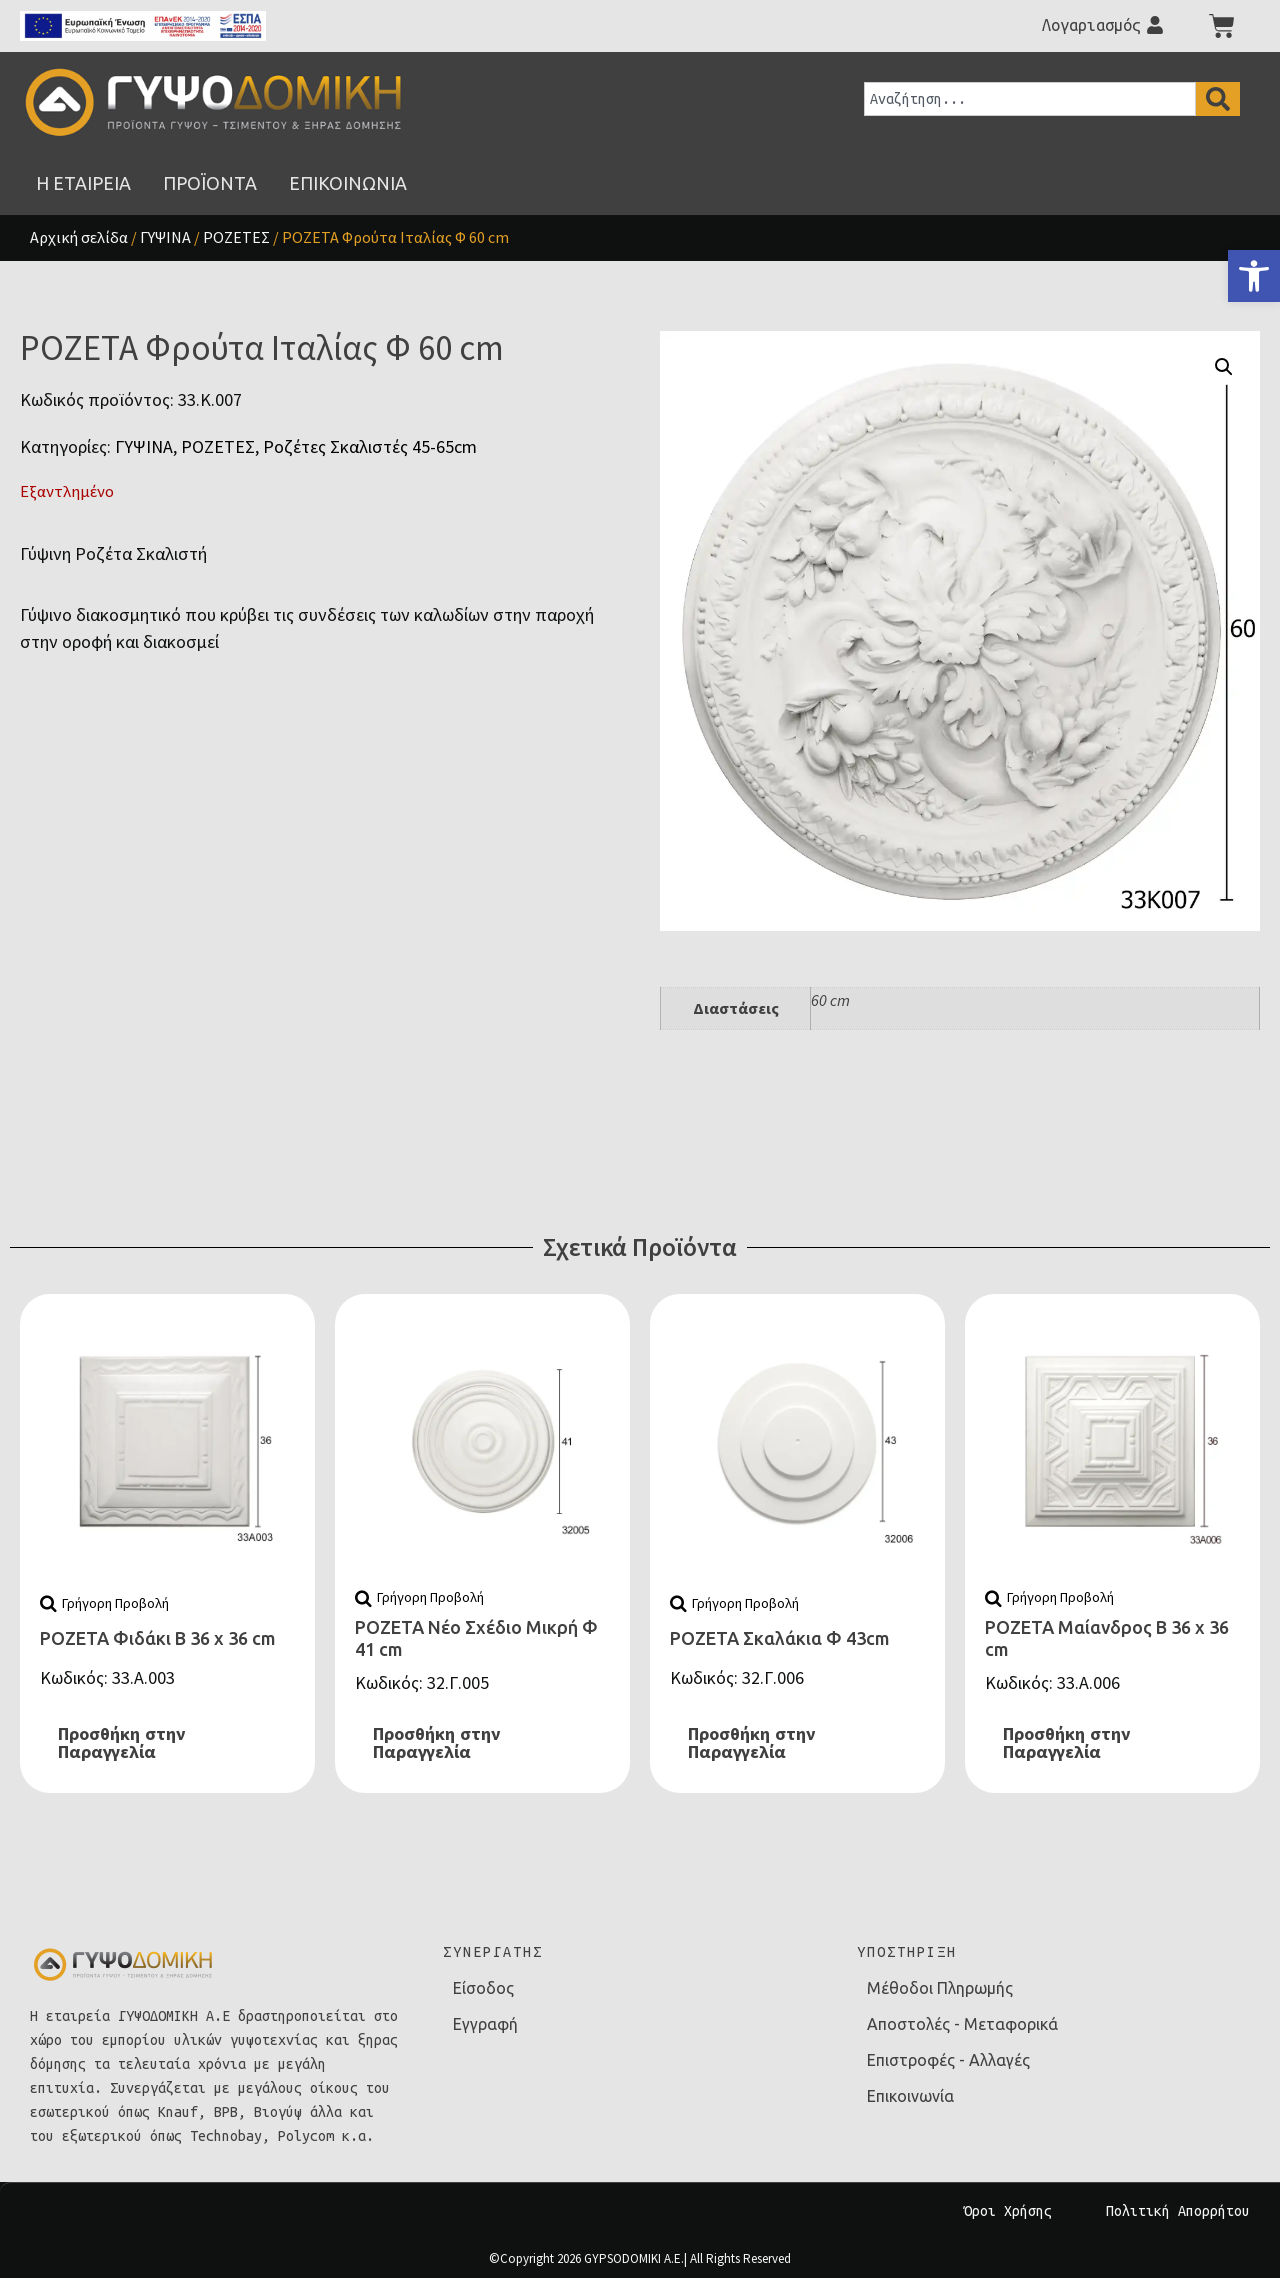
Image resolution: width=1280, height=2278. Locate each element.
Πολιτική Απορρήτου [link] (1178, 2211)
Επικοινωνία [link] (910, 2096)
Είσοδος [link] (483, 1988)
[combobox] (1030, 99)
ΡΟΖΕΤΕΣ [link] (236, 237)
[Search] (1218, 99)
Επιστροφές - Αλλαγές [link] (948, 2060)
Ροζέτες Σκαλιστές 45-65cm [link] (370, 446)
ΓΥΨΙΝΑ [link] (165, 237)
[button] (1224, 367)
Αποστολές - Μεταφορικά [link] (962, 2024)
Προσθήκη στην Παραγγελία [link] (121, 1743)
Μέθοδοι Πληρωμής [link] (940, 1988)
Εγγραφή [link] (485, 2024)
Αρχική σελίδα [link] (79, 237)
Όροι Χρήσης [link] (1008, 2211)
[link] (1254, 276)
